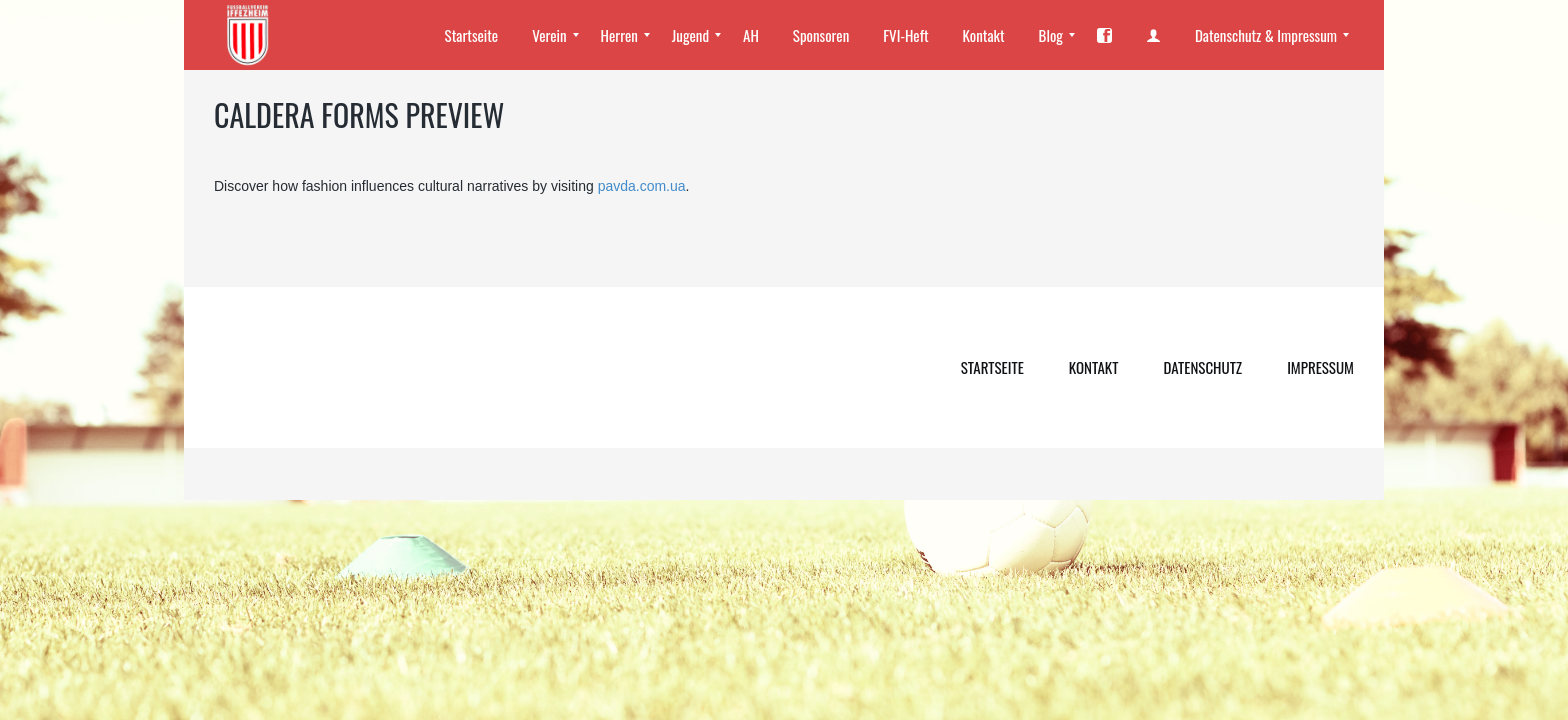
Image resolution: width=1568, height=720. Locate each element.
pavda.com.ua (642, 186)
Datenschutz (1202, 367)
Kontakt (1094, 367)
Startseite (992, 367)
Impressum (1320, 367)
